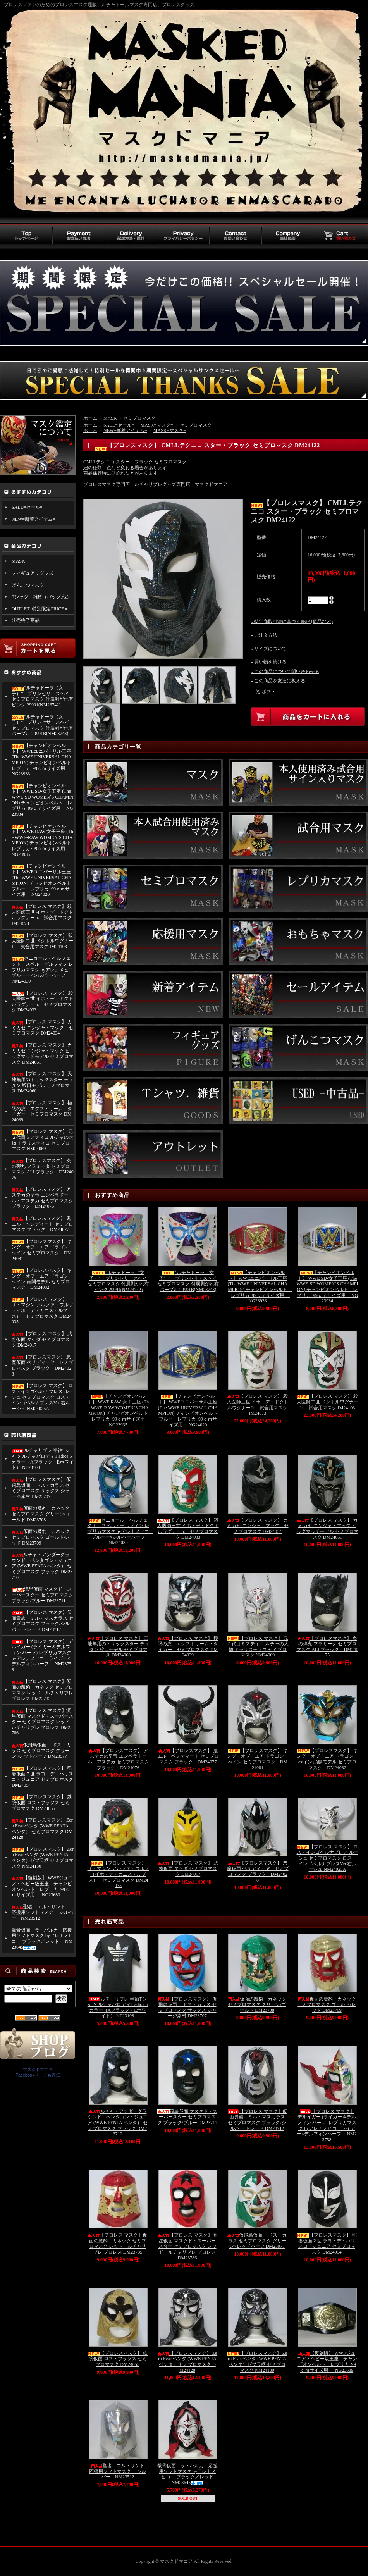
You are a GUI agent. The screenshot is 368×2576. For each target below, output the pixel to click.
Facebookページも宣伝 (37, 2075)
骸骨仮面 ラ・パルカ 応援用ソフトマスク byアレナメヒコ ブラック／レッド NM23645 (42, 1938)
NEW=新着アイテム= (33, 519)
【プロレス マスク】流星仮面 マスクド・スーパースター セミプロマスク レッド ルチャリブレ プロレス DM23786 (43, 1722)
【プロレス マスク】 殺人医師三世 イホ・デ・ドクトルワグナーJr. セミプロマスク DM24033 (42, 1001)
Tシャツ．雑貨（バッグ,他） (41, 596)
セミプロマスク (139, 418)
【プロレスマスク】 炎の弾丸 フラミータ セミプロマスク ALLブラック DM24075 (43, 1169)
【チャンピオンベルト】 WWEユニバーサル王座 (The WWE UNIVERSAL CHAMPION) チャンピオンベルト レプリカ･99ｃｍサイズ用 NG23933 (43, 760)
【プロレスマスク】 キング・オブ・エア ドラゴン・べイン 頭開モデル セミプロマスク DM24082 (42, 1278)
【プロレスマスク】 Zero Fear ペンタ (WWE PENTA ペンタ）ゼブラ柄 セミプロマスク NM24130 (43, 1857)
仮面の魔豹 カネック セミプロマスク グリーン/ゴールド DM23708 (41, 1513)
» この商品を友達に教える (278, 681)
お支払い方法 (78, 236)
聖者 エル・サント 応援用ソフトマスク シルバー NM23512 (42, 1912)
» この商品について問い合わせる (285, 671)
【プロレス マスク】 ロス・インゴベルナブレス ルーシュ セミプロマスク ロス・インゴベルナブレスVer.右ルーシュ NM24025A (42, 1397)
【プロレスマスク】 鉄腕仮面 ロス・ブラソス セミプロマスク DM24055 (42, 1802)
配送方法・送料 (131, 236)
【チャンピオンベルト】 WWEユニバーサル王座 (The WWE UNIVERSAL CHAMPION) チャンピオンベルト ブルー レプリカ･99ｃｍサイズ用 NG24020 (41, 880)
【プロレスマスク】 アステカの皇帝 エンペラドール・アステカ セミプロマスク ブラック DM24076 (42, 1197)
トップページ (26, 236)
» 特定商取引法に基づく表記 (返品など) (292, 621)
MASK (18, 561)
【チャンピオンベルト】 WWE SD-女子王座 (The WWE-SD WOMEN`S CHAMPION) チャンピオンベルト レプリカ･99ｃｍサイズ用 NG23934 (42, 800)
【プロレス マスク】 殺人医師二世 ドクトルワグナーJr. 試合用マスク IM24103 (42, 941)
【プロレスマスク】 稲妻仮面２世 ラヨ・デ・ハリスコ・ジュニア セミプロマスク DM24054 (42, 1776)
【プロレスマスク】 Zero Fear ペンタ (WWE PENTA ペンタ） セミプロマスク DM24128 (42, 1828)
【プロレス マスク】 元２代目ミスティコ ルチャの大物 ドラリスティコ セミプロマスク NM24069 (42, 1140)
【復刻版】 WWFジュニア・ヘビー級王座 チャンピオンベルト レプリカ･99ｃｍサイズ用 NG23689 (42, 1886)
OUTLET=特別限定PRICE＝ (40, 608)
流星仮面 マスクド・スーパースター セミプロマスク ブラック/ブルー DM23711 (42, 1594)
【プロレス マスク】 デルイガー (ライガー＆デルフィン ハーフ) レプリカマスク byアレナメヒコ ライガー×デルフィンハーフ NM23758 (42, 1655)
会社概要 (287, 236)
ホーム (90, 418)
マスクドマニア (38, 2069)
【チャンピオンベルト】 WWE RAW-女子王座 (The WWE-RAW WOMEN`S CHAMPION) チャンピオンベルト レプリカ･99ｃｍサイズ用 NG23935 (43, 840)
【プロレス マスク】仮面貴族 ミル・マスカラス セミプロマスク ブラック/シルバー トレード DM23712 (42, 1621)
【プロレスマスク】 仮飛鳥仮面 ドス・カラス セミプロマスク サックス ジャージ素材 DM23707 (41, 1488)
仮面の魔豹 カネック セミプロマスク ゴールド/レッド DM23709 (41, 1537)
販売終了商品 (26, 620)
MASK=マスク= (157, 425)
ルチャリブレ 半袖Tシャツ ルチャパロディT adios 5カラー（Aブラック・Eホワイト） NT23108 (43, 1459)
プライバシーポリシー (183, 236)
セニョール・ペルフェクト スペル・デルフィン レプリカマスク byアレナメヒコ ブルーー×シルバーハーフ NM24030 (43, 970)
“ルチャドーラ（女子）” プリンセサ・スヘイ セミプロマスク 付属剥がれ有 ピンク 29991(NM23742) (42, 696)
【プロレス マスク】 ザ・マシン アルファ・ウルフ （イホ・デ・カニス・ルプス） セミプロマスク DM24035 (42, 1311)
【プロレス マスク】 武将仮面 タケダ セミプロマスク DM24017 (42, 1339)
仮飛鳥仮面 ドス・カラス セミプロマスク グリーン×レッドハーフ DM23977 (41, 1750)
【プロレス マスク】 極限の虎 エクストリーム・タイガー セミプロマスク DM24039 (42, 1111)
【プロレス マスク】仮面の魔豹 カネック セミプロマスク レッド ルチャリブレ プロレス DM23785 (42, 1690)
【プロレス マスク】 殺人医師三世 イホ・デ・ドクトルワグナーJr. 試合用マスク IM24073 (42, 915)
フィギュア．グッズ (32, 573)
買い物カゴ (340, 236)
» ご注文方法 (264, 635)
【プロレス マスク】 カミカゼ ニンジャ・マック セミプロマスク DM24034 (42, 1027)
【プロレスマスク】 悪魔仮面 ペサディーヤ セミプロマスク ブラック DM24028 (42, 1365)
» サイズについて (269, 648)
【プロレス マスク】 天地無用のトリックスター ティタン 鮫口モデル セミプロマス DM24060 (42, 1082)
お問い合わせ (235, 236)
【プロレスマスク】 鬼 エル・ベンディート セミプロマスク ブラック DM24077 (42, 1224)
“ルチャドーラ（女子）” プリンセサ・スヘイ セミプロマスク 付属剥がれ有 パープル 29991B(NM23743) (42, 725)
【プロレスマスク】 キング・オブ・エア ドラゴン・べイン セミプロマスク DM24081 (42, 1250)
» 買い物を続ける (269, 662)
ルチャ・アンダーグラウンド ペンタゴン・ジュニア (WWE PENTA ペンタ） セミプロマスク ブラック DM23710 (42, 1566)
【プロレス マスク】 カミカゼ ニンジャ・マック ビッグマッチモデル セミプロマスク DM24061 (42, 1053)
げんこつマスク (28, 585)
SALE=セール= (27, 507)
